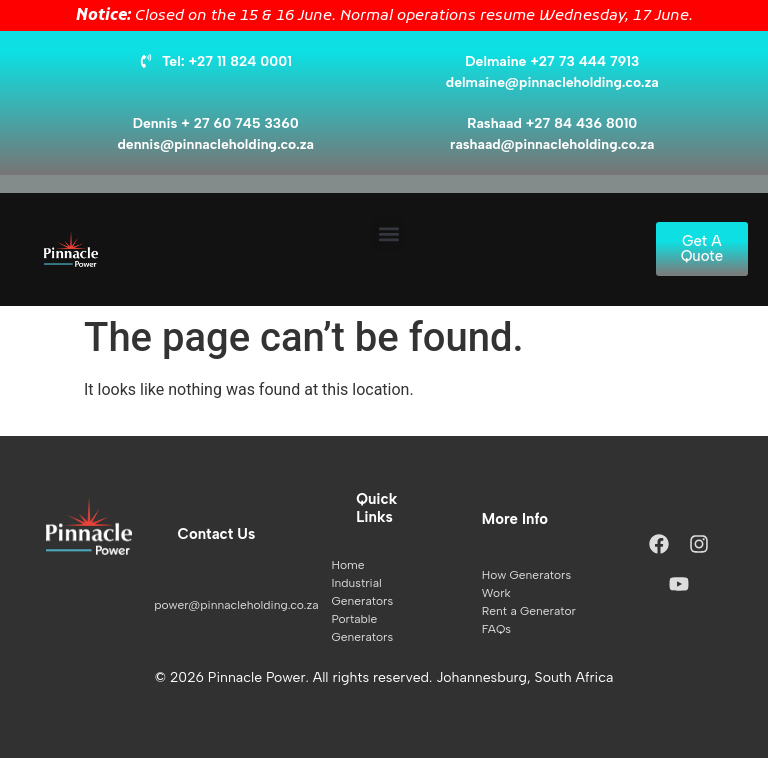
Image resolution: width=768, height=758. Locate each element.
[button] (388, 234)
